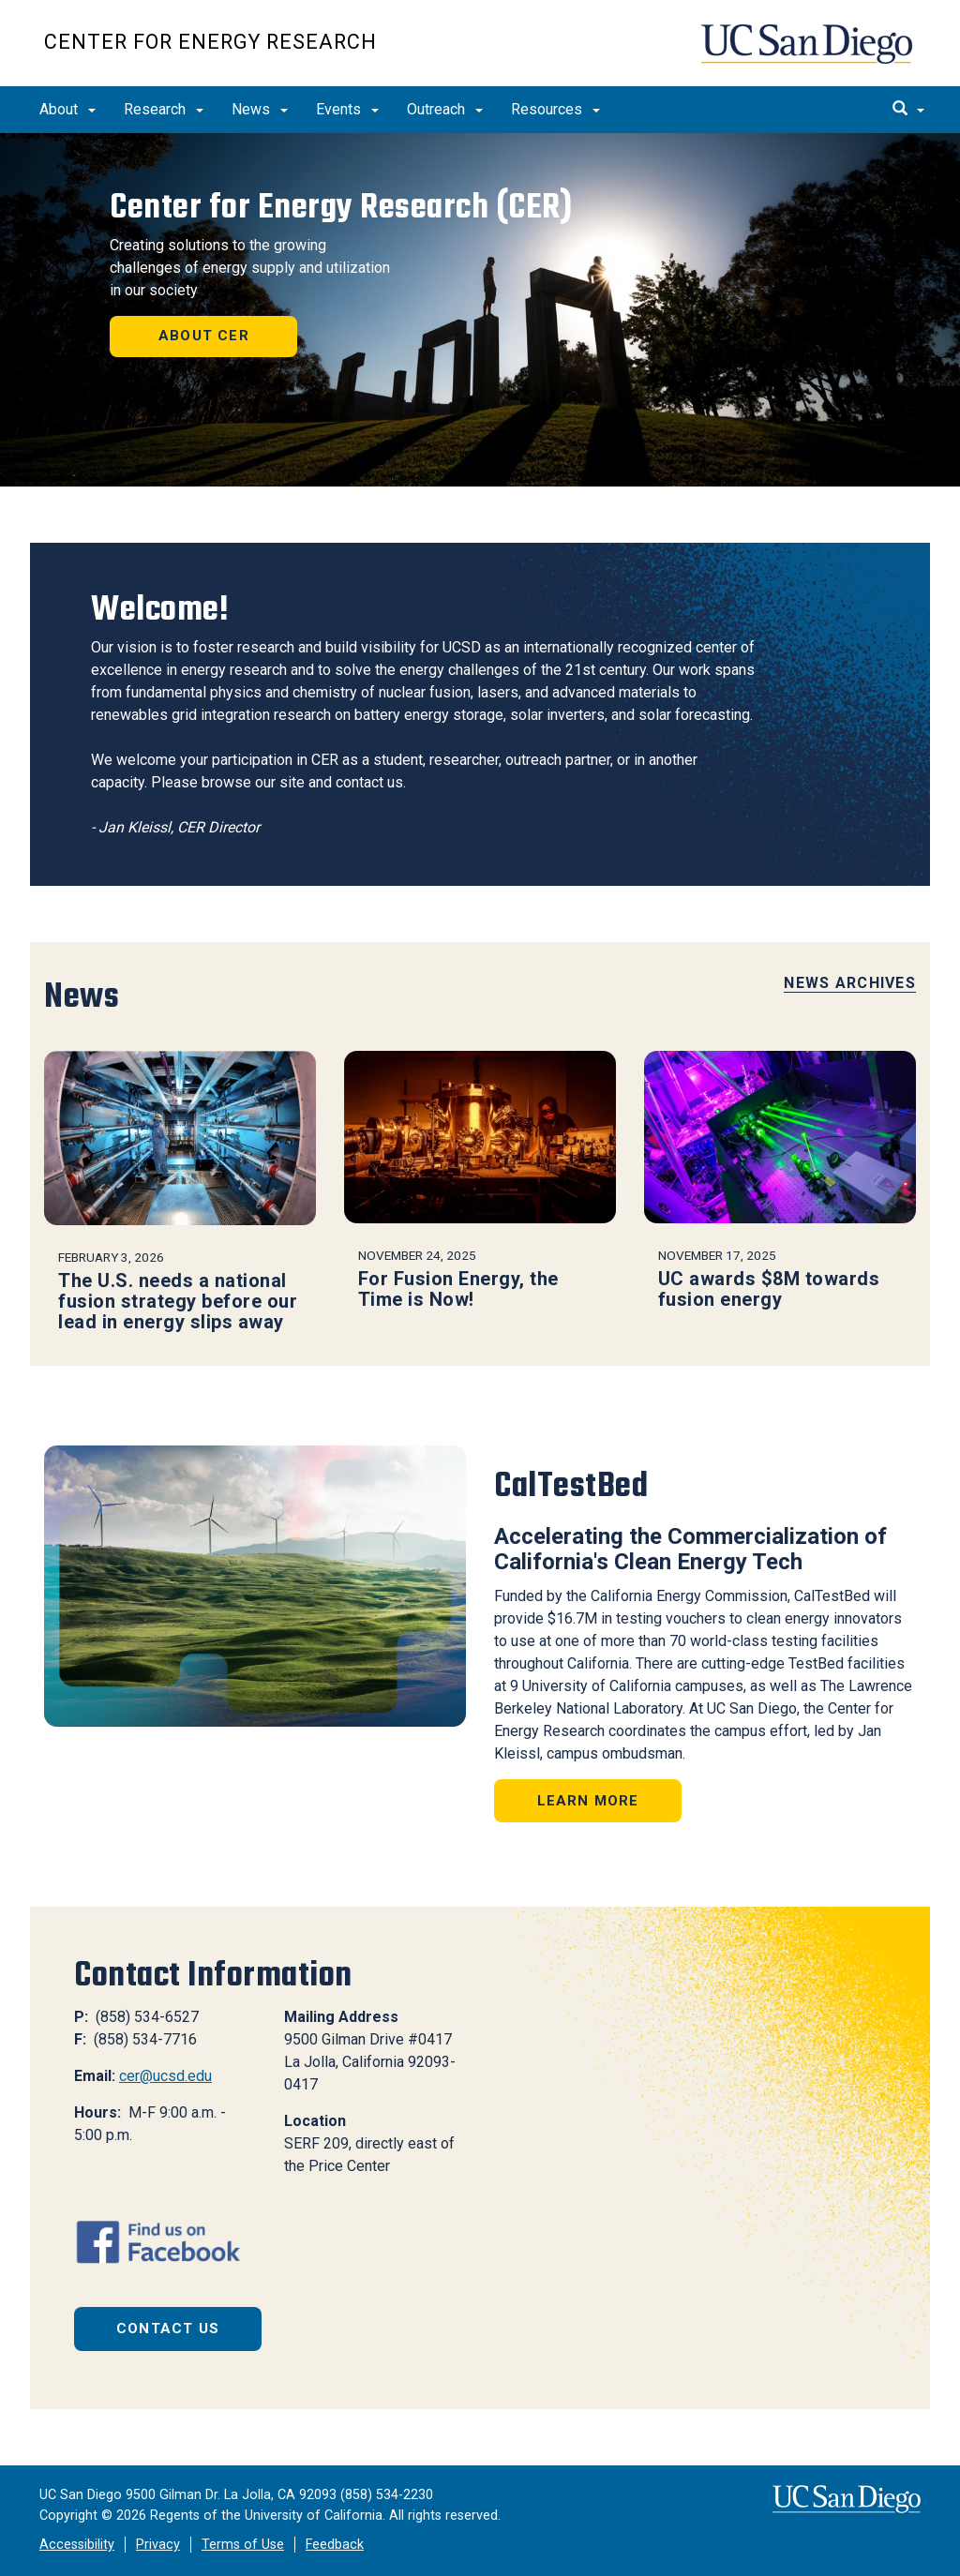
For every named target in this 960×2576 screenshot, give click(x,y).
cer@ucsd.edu (165, 2076)
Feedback (335, 2545)
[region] (480, 310)
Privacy (158, 2545)
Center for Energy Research (210, 41)
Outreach (445, 109)
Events (347, 109)
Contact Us (167, 2328)
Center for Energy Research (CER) (341, 207)
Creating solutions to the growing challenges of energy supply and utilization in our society (250, 267)
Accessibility (76, 2545)
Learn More (588, 1800)
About (67, 109)
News (260, 109)
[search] (908, 109)
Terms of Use (243, 2545)
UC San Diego (808, 52)
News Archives (850, 983)
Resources (555, 109)
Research (163, 109)
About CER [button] (203, 335)
